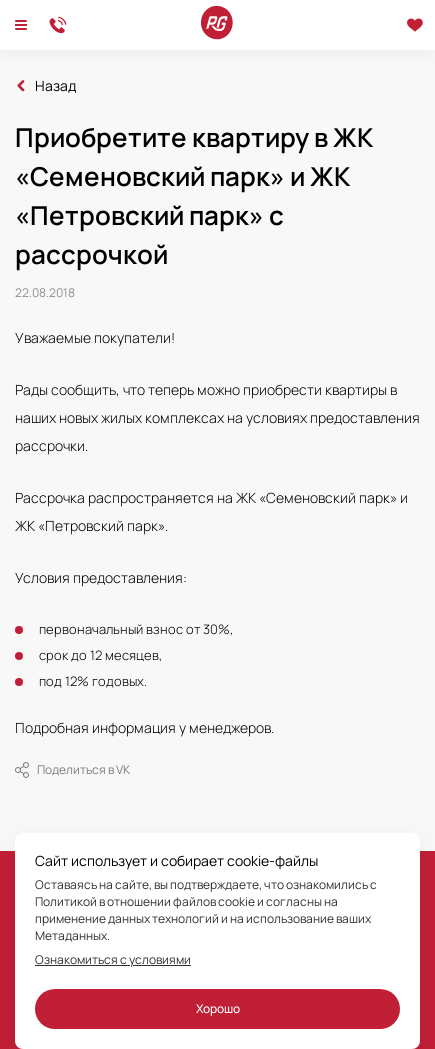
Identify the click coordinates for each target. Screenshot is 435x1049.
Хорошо (218, 1008)
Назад (55, 86)
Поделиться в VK (72, 770)
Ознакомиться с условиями (113, 960)
